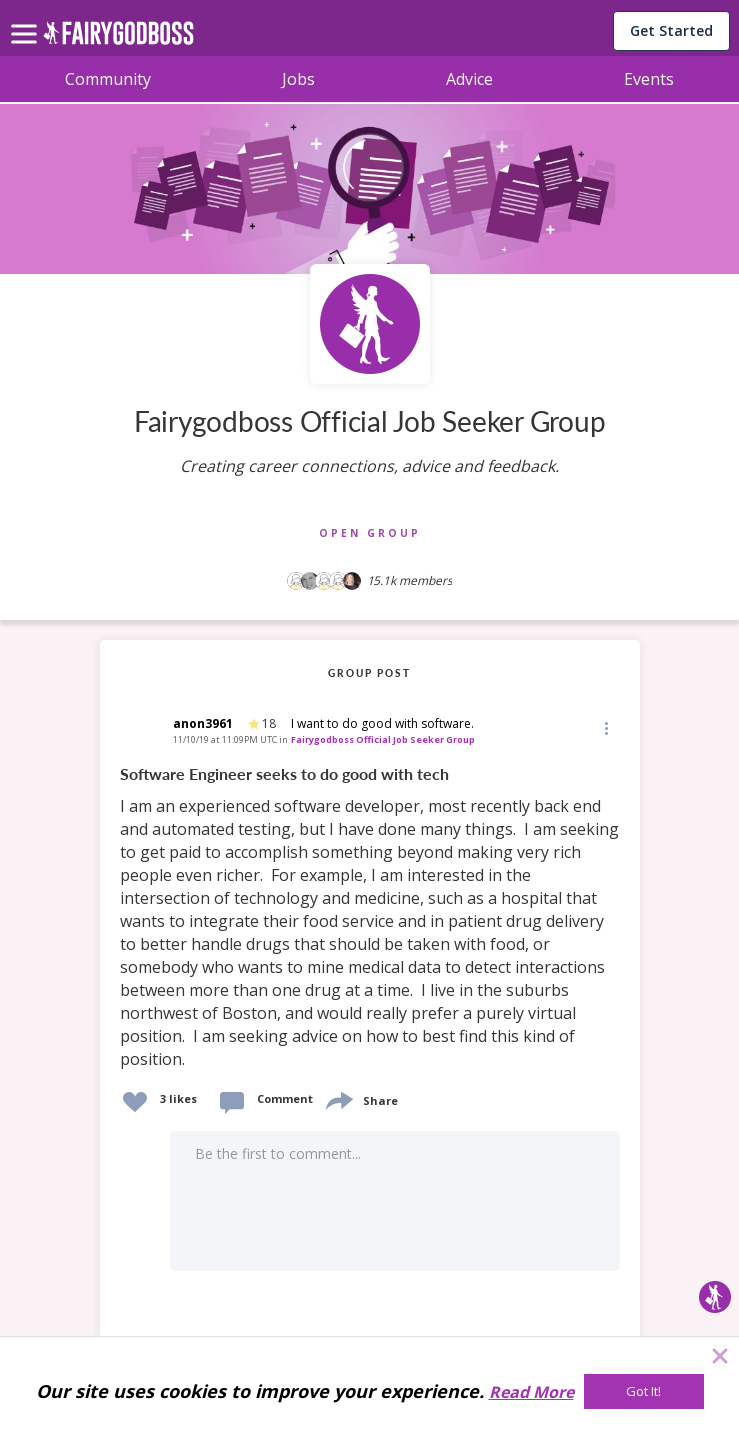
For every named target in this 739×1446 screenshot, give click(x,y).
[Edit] (605, 727)
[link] (370, 917)
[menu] (27, 18)
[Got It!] (644, 1391)
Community (108, 79)
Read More (531, 1392)
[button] (605, 728)
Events (649, 79)
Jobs (298, 79)
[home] (118, 38)
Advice (469, 79)
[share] (338, 1098)
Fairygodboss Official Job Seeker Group (383, 739)
